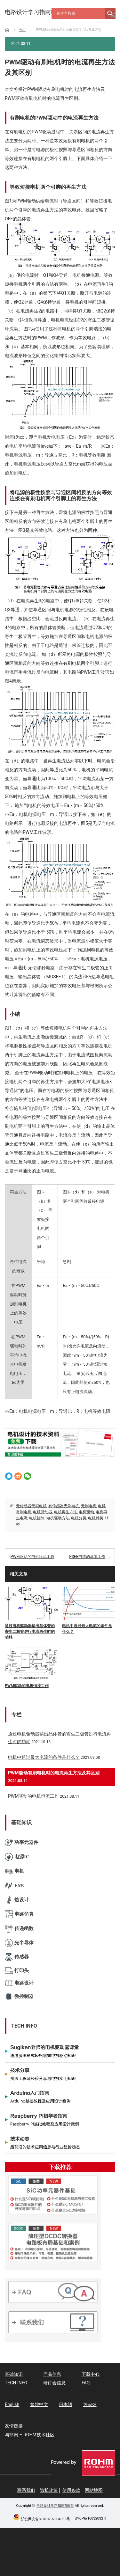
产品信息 (52, 2374)
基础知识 (14, 2374)
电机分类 (78, 1518)
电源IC (17, 1857)
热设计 (17, 1900)
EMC (15, 1886)
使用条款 (71, 2490)
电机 (102, 1506)
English (12, 2404)
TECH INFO (16, 2382)
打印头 (17, 1970)
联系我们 (26, 2490)
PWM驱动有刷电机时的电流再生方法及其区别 (54, 1772)
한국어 (90, 2404)
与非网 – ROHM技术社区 (29, 2434)
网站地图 (94, 2490)
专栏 (16, 1715)
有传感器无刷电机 (63, 1506)
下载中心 (91, 2374)
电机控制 (36, 1518)
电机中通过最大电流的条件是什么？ (87, 1629)
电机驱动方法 (57, 1518)
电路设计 (19, 1983)
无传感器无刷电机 (31, 1506)
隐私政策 (49, 2490)
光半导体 (19, 1943)
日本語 (65, 2404)
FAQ (86, 2382)
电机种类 (95, 1518)
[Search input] (79, 13)
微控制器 (19, 1996)
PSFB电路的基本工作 (87, 1556)
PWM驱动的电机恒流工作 (32, 1556)
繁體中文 (39, 2404)
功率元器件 (21, 1842)
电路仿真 (19, 1914)
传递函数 (19, 1929)
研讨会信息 (54, 2382)
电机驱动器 (42, 1512)
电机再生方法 (65, 1512)
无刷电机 (88, 1506)
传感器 (17, 1957)
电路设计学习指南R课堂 (55, 2506)
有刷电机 (23, 1512)
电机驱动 (86, 1512)
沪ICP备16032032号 (91, 2518)
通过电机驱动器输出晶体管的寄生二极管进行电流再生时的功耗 (30, 1632)
